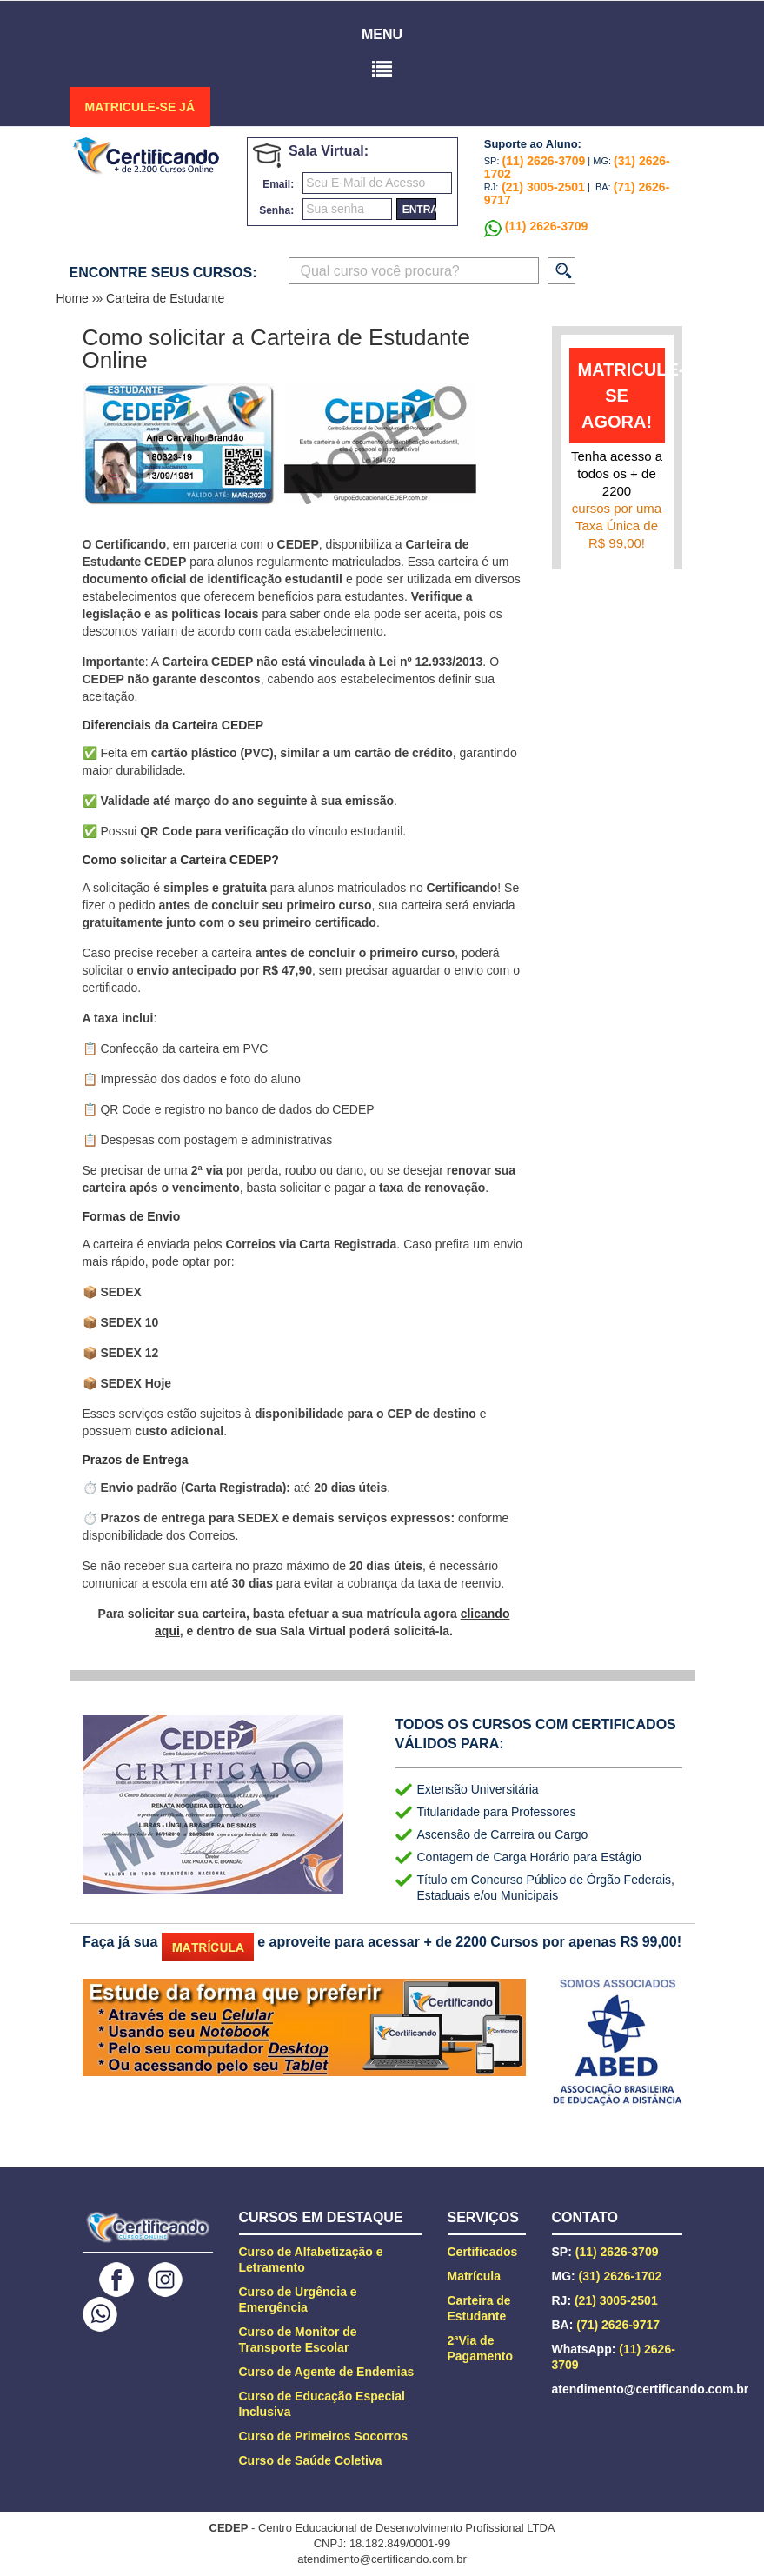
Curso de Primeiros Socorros (324, 2436)
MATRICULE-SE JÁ (140, 107)
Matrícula (474, 2276)
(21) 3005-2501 (541, 187)
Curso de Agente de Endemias (327, 2372)
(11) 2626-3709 (544, 161)
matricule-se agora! (621, 395)
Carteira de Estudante (165, 298)
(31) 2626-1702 (620, 2276)
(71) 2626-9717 (618, 2325)
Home (74, 298)
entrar (419, 209)
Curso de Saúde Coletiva (310, 2460)
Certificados (483, 2252)
